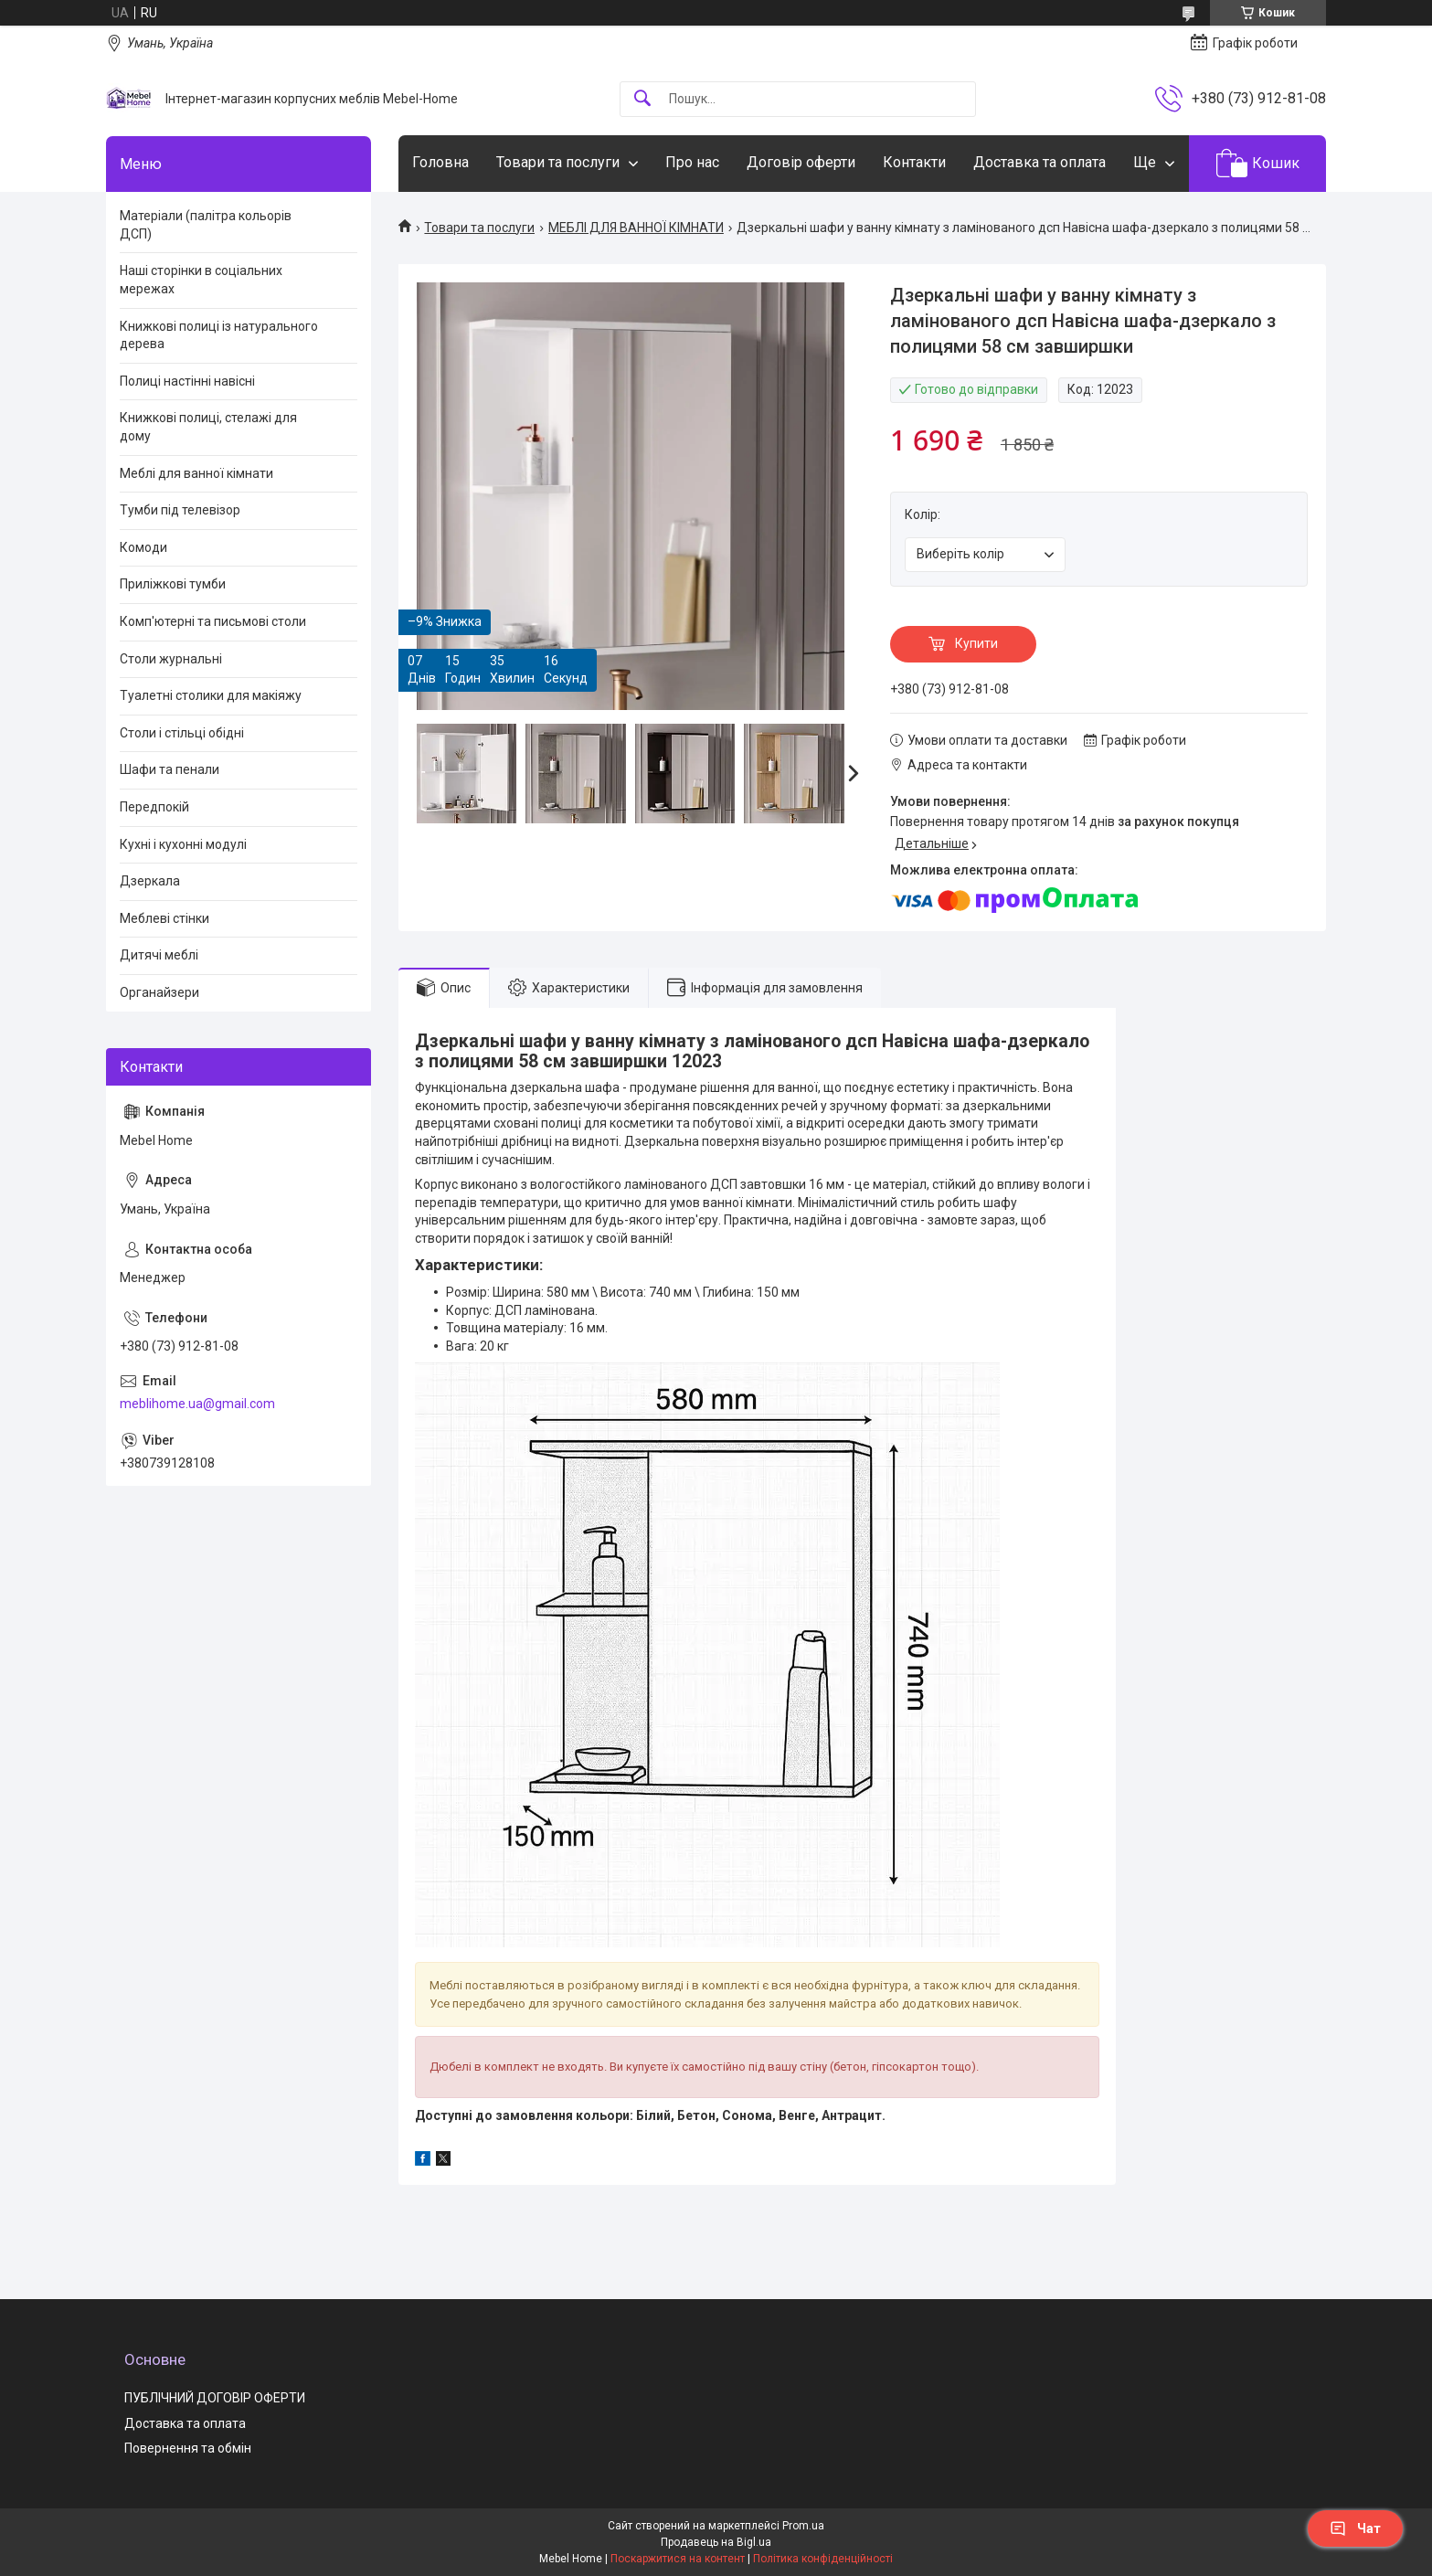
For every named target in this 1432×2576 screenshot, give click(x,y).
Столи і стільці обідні (182, 733)
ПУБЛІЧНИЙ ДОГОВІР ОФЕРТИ (214, 2397)
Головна (440, 162)
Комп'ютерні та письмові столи (213, 621)
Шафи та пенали (169, 769)
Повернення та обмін (187, 2448)
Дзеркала (150, 881)
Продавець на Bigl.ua (716, 2542)
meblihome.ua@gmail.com (197, 1403)
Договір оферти (801, 162)
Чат (1355, 2528)
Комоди (143, 547)
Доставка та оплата (1039, 162)
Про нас (692, 162)
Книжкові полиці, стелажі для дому (208, 426)
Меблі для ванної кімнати (196, 473)
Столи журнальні (171, 659)
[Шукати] (642, 99)
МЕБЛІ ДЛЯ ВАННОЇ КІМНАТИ (636, 227)
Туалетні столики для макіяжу (211, 695)
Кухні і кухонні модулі (183, 844)
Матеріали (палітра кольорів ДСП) (206, 224)
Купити (976, 643)
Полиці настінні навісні (187, 381)
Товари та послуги (558, 162)
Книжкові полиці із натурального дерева (219, 335)
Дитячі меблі (159, 955)
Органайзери (159, 992)
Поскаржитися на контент (677, 2558)
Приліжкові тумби (173, 584)
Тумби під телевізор (180, 510)
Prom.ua (803, 2525)
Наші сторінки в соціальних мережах (201, 279)
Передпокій (154, 807)
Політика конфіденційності (823, 2558)
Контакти (914, 162)
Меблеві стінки (164, 918)
